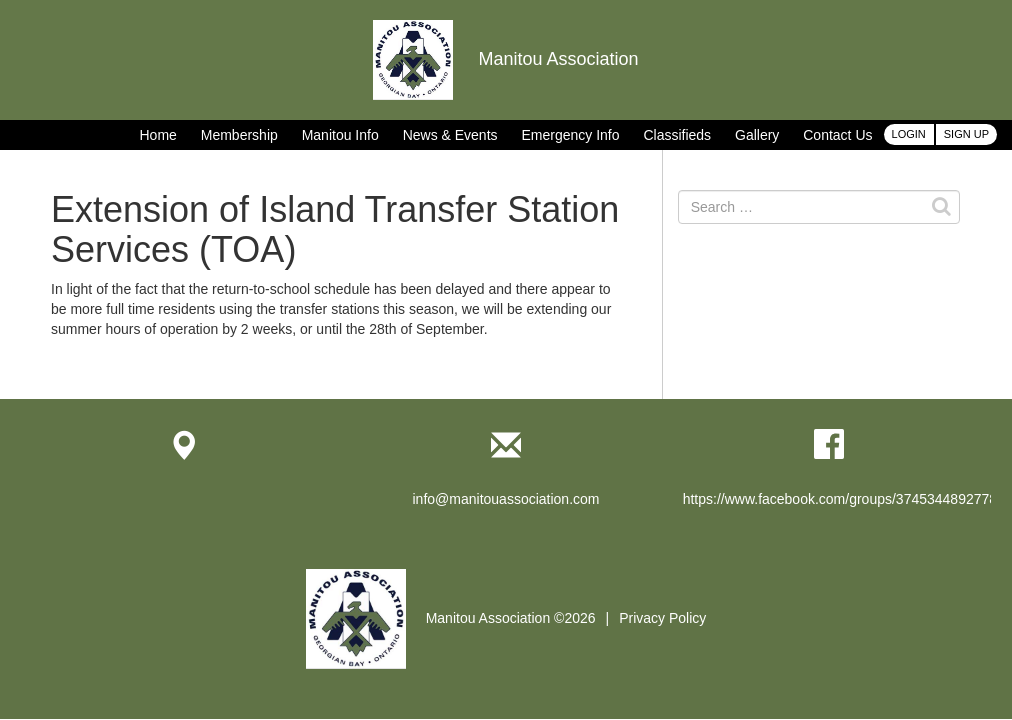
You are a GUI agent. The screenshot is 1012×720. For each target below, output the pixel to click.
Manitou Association (505, 59)
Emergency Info (570, 135)
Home (158, 135)
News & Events (450, 135)
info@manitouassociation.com (506, 499)
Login (909, 134)
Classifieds (677, 135)
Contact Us (837, 135)
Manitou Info (340, 135)
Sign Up (966, 134)
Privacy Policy (662, 618)
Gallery (757, 135)
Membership (239, 135)
